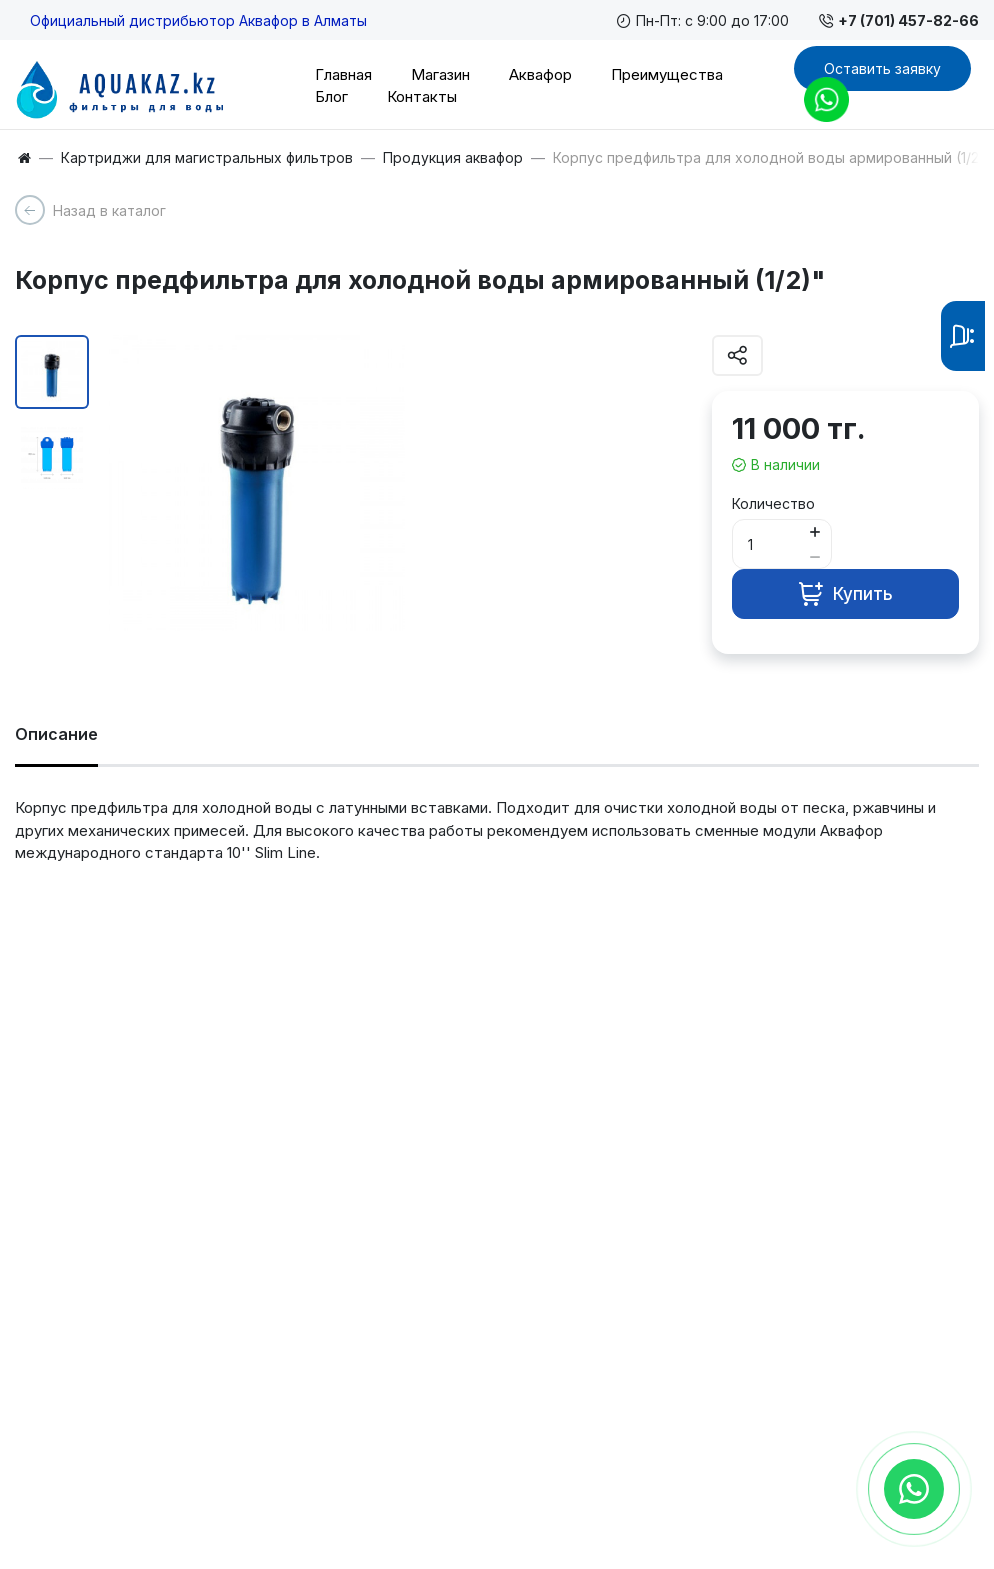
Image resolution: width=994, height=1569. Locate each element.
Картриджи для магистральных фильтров (207, 158)
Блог (331, 96)
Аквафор (540, 74)
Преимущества (667, 74)
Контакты (422, 96)
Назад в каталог (109, 210)
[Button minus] (814, 556)
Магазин (440, 74)
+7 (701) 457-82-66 (899, 20)
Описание (56, 734)
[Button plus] (814, 531)
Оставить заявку (882, 68)
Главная (343, 74)
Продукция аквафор (453, 158)
